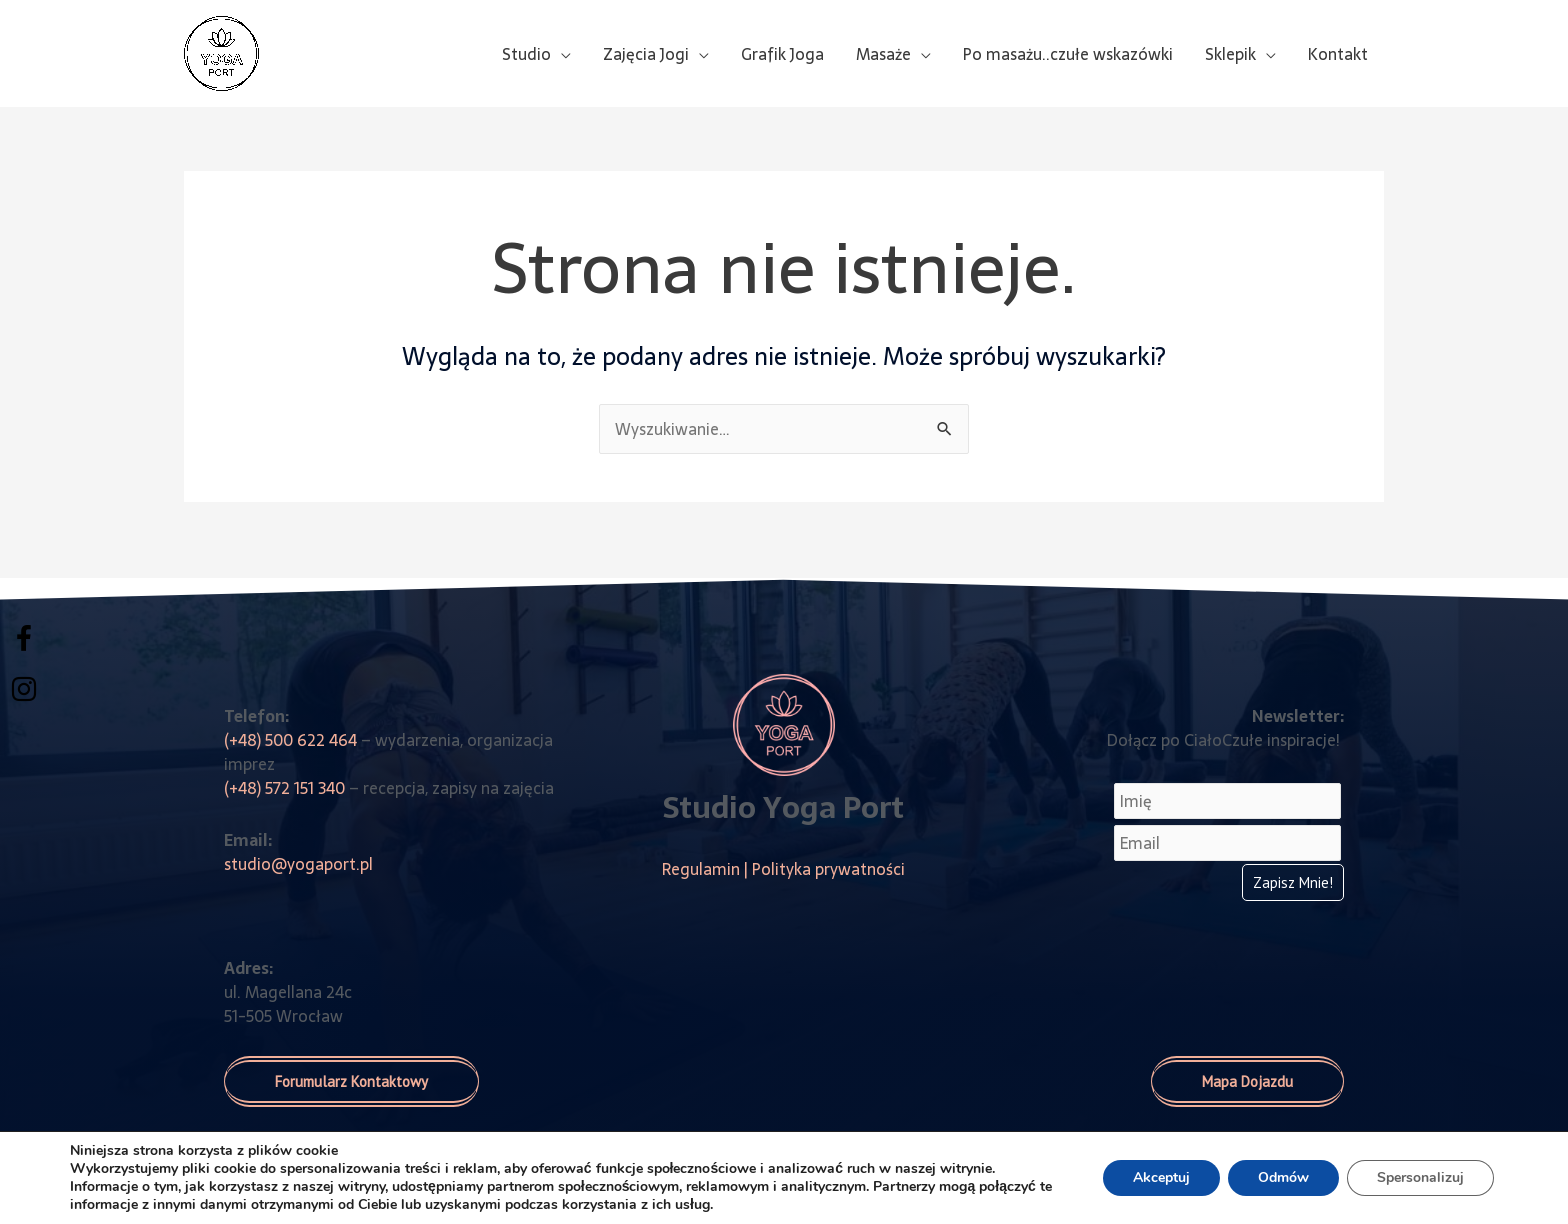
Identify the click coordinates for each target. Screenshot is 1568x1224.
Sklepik (1230, 54)
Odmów (1283, 1177)
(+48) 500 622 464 (290, 740)
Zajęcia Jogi (646, 54)
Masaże (883, 54)
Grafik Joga (782, 54)
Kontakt (1338, 54)
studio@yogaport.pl (298, 864)
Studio (526, 54)
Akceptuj (1161, 1177)
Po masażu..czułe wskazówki (1068, 54)
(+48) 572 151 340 (284, 788)
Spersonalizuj (1420, 1177)
